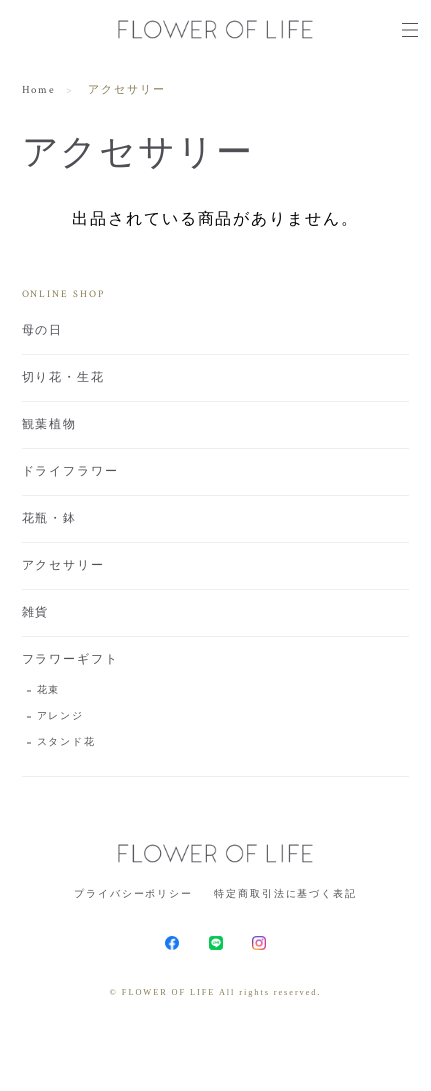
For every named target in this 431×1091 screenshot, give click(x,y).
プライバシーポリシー (133, 893)
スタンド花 (67, 742)
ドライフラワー (70, 471)
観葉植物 (50, 424)
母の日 (43, 330)
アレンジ (61, 716)
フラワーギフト (70, 659)
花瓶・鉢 (50, 518)
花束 (49, 690)
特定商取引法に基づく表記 (285, 893)
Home (39, 90)
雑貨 (36, 612)
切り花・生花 (64, 377)
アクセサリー (64, 565)
